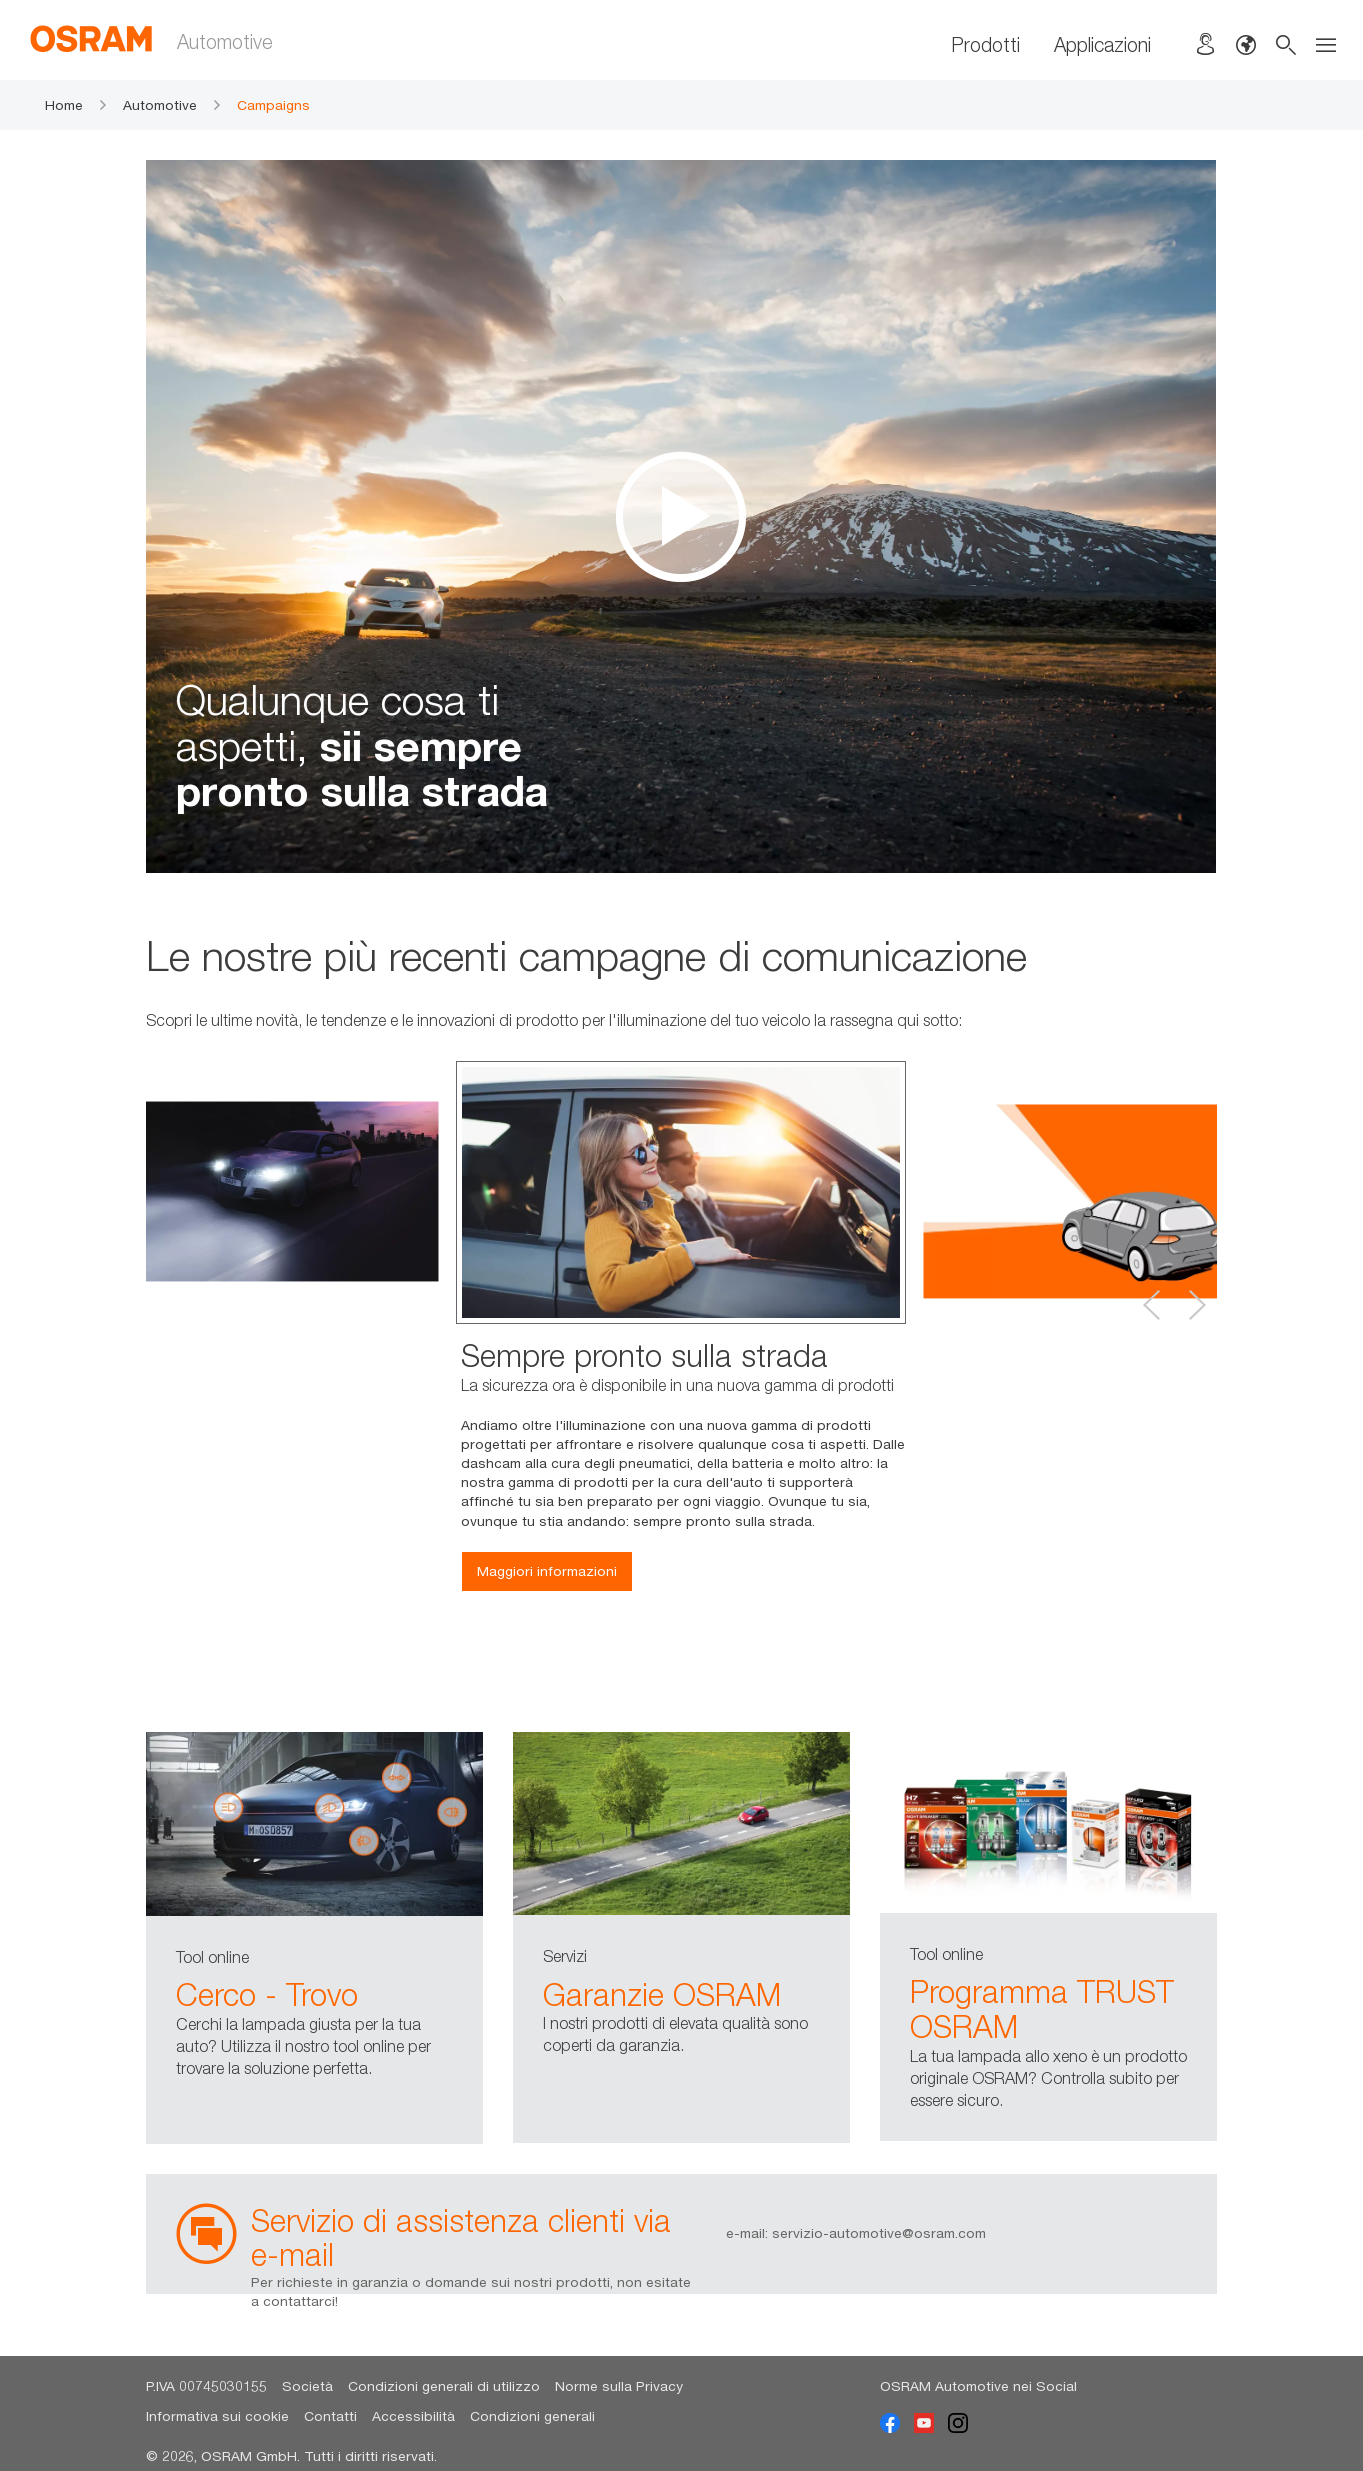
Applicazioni (1102, 44)
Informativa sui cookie (217, 2416)
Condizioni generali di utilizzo (444, 2386)
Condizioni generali (532, 2416)
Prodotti (985, 44)
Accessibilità (413, 2416)
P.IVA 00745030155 (206, 2386)
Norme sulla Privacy (619, 2386)
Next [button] (1197, 1305)
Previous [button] (1152, 1305)
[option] (681, 516)
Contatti (330, 2416)
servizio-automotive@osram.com (879, 2233)
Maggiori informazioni (547, 1571)
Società (307, 2386)
